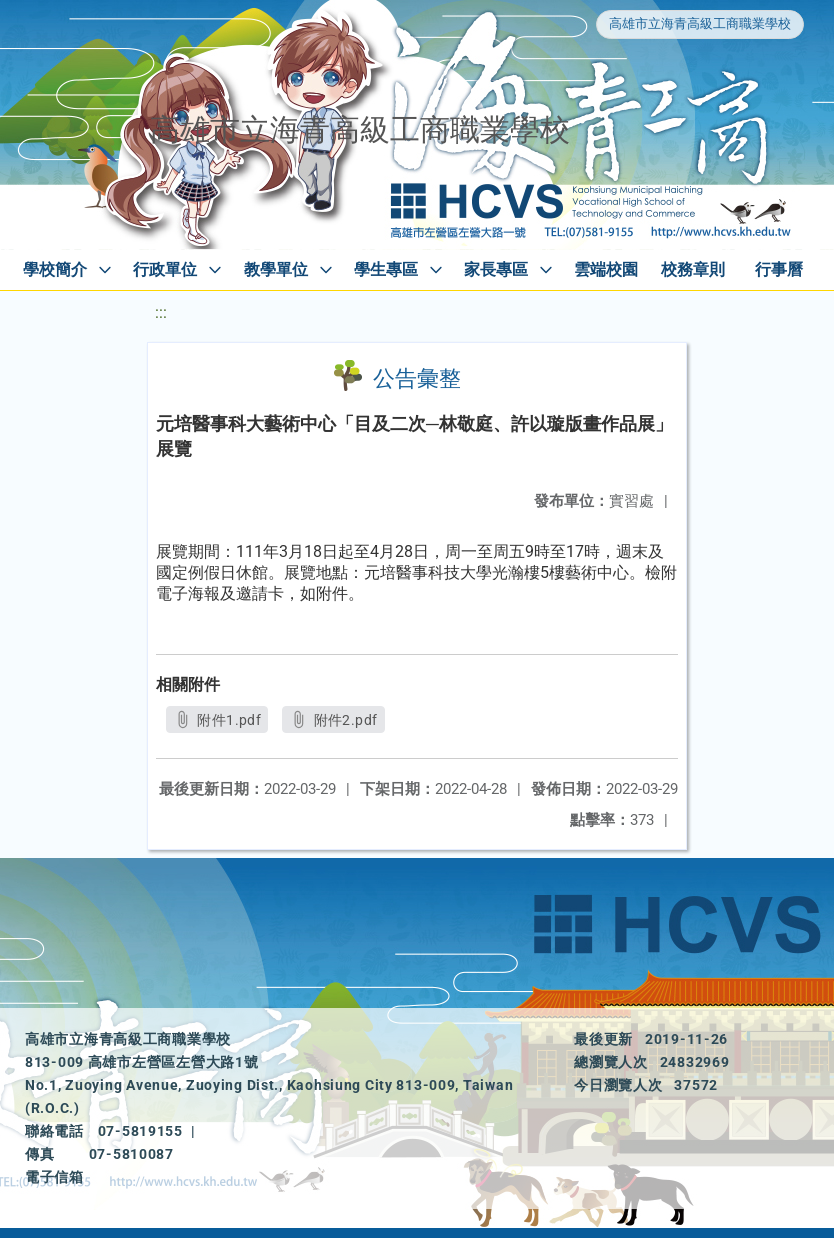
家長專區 (496, 269)
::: (161, 312)
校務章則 (693, 269)
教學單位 (276, 269)
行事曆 (779, 269)
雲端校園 (606, 269)
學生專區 (386, 269)
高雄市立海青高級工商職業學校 (700, 23)
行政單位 (165, 269)
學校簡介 (55, 269)
